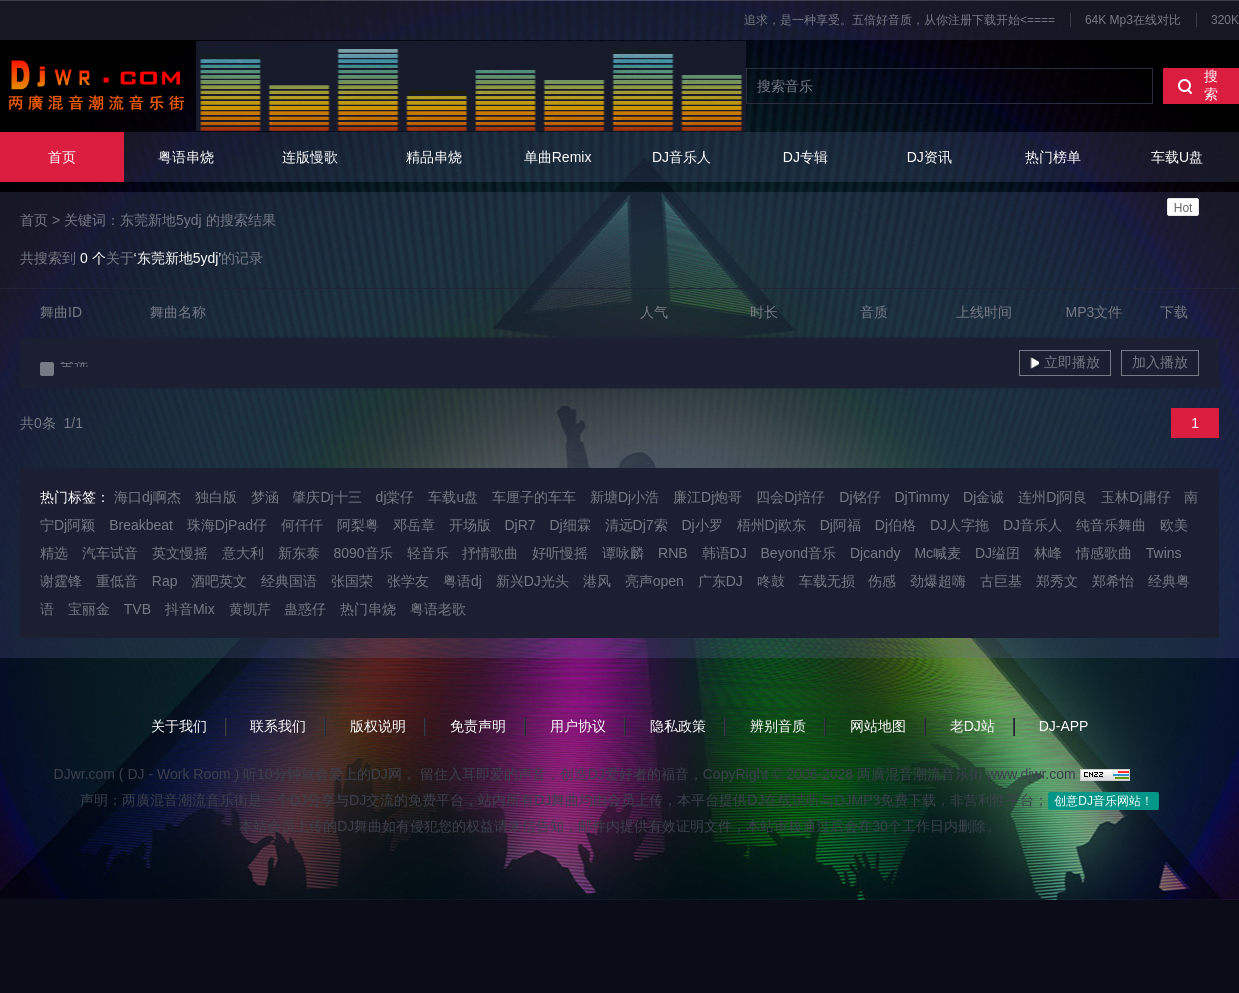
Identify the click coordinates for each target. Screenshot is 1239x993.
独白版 (216, 497)
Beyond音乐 (798, 553)
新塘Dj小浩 (624, 497)
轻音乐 (428, 553)
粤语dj (462, 581)
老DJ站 (972, 726)
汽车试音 (110, 553)
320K (1225, 20)
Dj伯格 (895, 525)
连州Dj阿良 (1052, 497)
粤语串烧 (186, 157)
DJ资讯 (929, 157)
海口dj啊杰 (147, 497)
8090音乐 (362, 553)
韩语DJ (724, 553)
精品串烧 (434, 157)
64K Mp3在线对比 (1133, 20)
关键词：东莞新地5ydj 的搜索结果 (170, 220)
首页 (62, 157)
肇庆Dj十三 (326, 497)
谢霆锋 (61, 581)
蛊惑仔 (305, 609)
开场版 (470, 525)
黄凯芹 (250, 609)
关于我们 (179, 726)
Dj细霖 (569, 525)
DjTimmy (921, 497)
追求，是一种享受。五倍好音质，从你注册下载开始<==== (899, 20)
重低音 (117, 581)
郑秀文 (1057, 581)
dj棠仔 (395, 497)
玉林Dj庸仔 (1135, 497)
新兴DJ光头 (532, 581)
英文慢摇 (180, 553)
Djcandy (875, 553)
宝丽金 (89, 609)
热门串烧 (368, 609)
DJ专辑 (805, 157)
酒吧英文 (219, 581)
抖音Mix (190, 609)
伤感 (882, 581)
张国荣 (352, 581)
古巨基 (1001, 581)
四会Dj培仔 (790, 497)
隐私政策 (678, 726)
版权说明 (378, 726)
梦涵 (265, 497)
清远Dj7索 (636, 525)
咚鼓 (771, 581)
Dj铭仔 (859, 497)
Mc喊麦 (937, 553)
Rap (165, 581)
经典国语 (289, 581)
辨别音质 (778, 726)
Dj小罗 (701, 525)
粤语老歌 (438, 609)
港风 (597, 581)
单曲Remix (558, 157)
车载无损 (827, 581)
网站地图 (878, 726)
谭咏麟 (623, 553)
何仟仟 (302, 525)
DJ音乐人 (681, 157)
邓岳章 (414, 525)
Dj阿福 (840, 525)
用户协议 (578, 726)
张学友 (408, 581)
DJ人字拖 (959, 525)
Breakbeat (141, 525)
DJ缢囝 (997, 553)
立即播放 (1065, 362)
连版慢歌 (310, 157)
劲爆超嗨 (938, 581)
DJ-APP (1064, 726)
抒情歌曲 (490, 553)
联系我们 (278, 726)
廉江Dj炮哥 (707, 497)
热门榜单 (1053, 157)
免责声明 (478, 726)
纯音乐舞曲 (1111, 525)
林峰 (1048, 553)
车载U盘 (1177, 182)
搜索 (1197, 85)
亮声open (654, 581)
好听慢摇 (560, 553)
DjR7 (519, 525)
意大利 (243, 553)
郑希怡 (1113, 581)
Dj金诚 (983, 497)
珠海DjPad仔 (227, 525)
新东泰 (299, 553)
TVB (137, 609)
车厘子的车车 (534, 497)
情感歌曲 (1104, 553)
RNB (673, 553)
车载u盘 (453, 497)
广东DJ (720, 581)
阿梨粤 (358, 525)
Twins (1164, 553)
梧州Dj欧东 (771, 525)
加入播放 (1160, 362)
